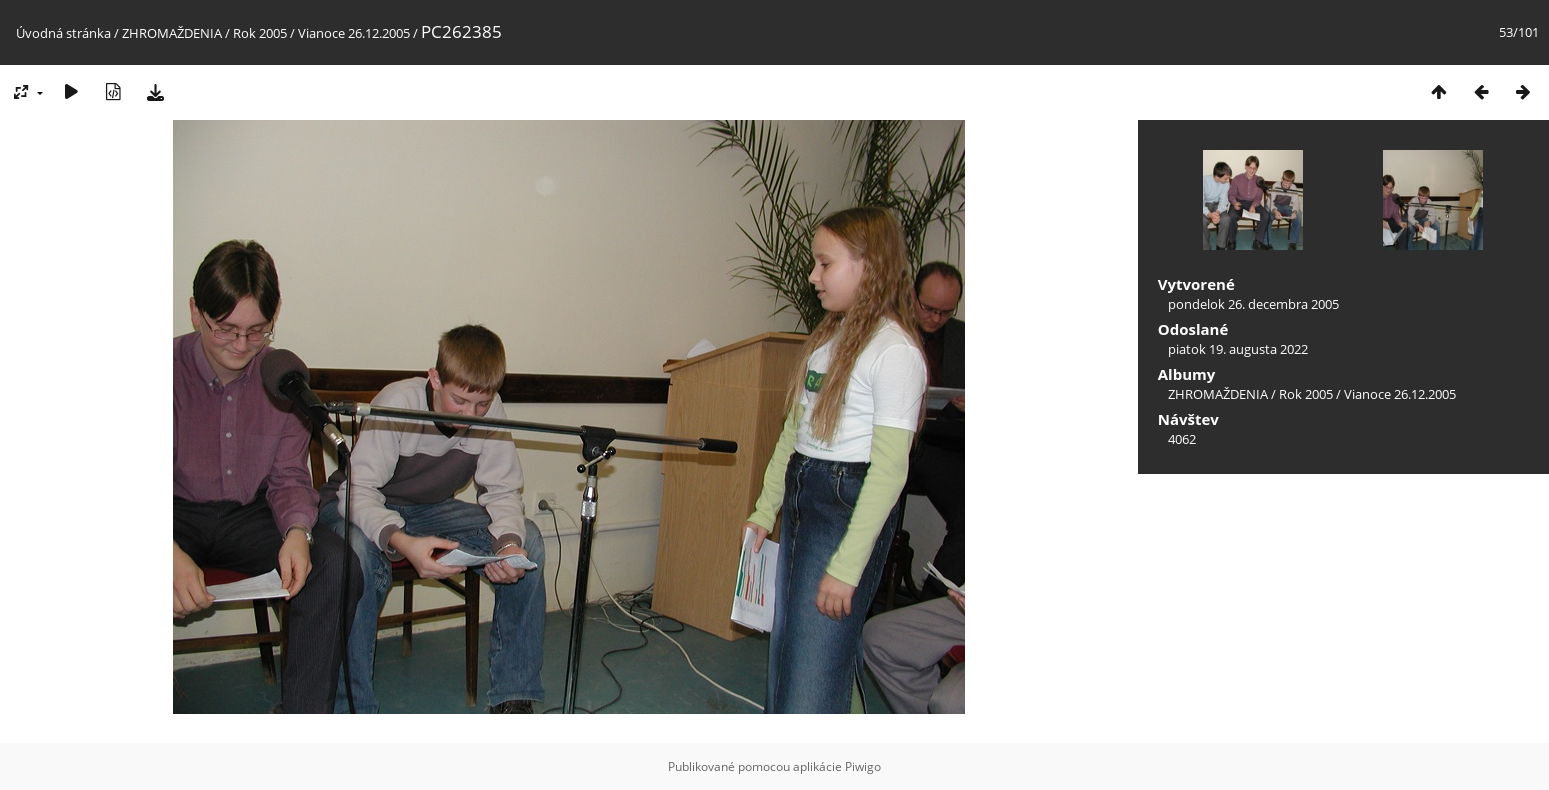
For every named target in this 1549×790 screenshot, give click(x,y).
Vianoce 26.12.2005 (354, 33)
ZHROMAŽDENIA (172, 33)
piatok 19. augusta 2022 (1238, 349)
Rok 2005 (260, 33)
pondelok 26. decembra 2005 (1253, 304)
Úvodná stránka (63, 33)
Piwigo (863, 766)
